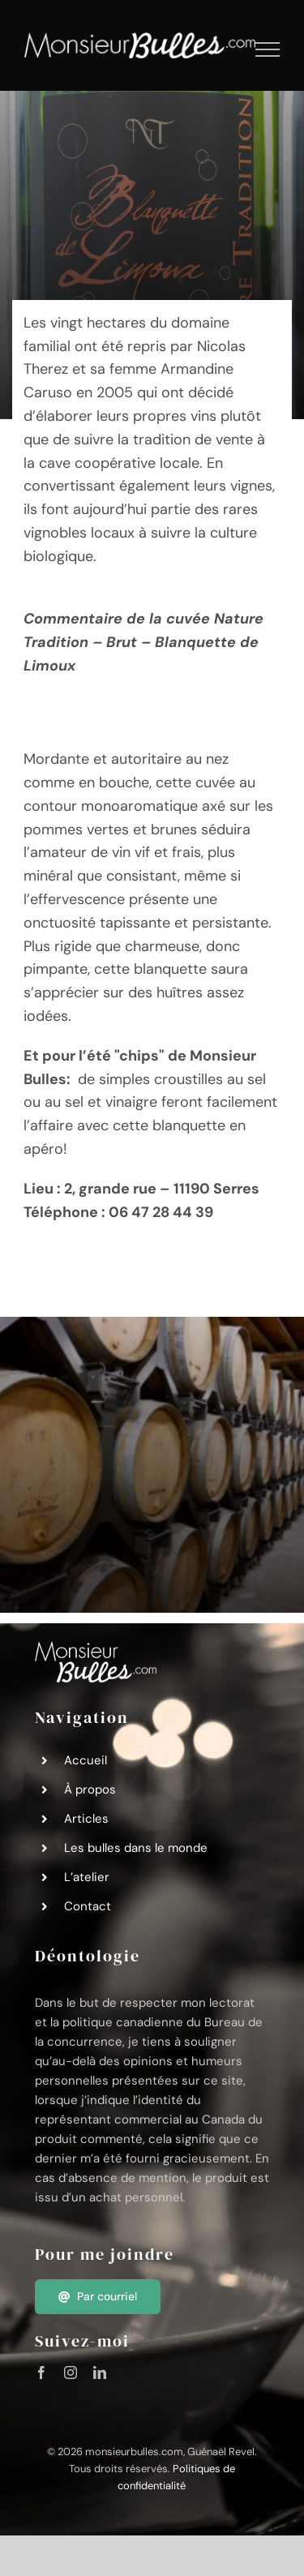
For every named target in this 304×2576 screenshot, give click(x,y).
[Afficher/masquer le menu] (268, 49)
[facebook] (41, 2372)
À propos (90, 1789)
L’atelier (86, 1877)
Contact (87, 1906)
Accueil (85, 1760)
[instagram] (70, 2372)
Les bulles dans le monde (136, 1848)
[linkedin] (99, 2372)
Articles (86, 1819)
